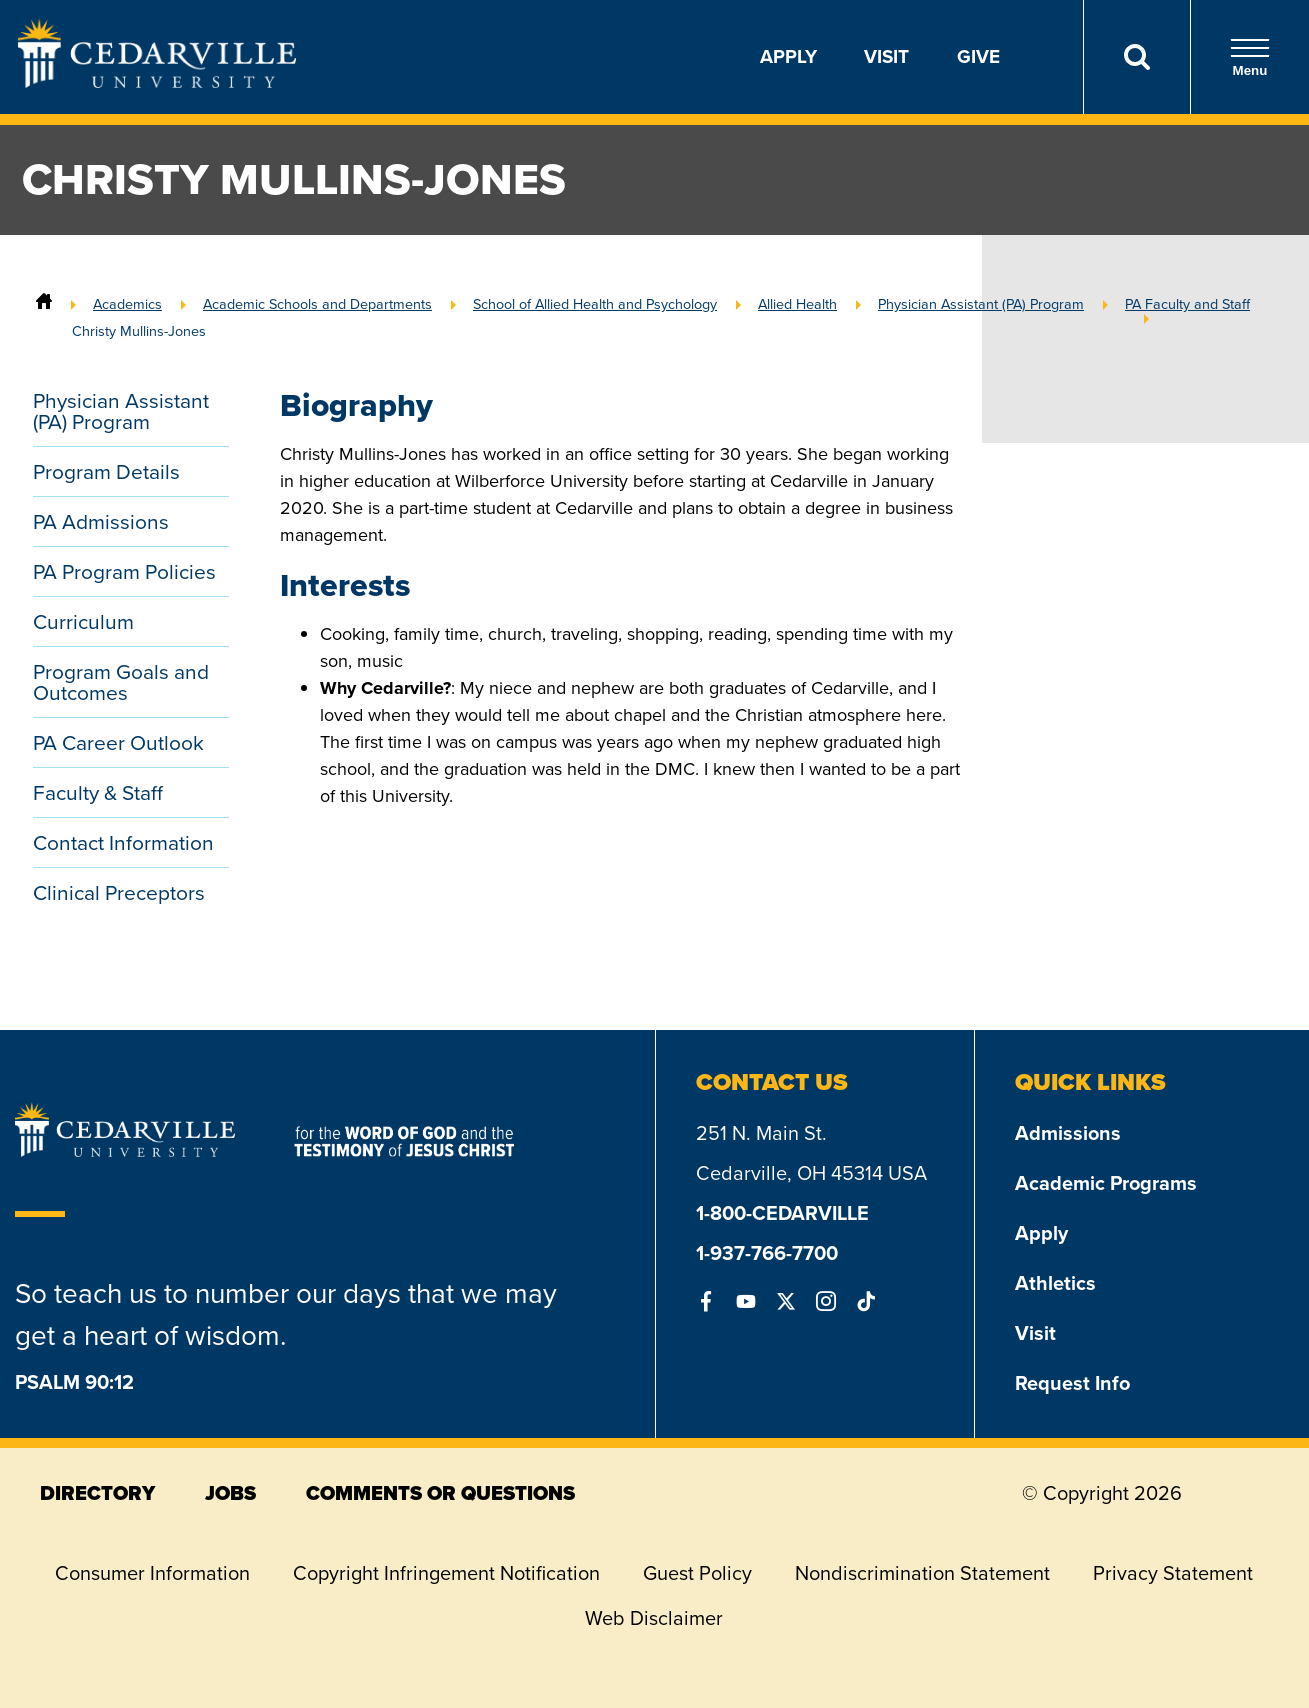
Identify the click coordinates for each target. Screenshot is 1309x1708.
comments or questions (440, 1493)
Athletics (1055, 1283)
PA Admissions (101, 521)
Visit (886, 56)
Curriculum (83, 621)
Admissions (1068, 1133)
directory (97, 1493)
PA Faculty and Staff (1187, 304)
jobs (230, 1493)
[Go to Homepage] (157, 82)
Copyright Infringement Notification (446, 1573)
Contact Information (123, 842)
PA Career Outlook (118, 742)
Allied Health (797, 304)
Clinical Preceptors (119, 892)
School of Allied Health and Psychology (595, 304)
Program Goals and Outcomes (121, 682)
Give (978, 56)
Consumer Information (152, 1573)
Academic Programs (1106, 1183)
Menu (1250, 57)
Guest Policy (697, 1573)
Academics (127, 304)
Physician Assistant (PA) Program (981, 304)
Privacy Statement (1173, 1573)
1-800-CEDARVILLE (782, 1213)
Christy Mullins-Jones (139, 331)
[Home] (44, 304)
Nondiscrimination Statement (922, 1573)
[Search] (1136, 57)
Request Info (1072, 1383)
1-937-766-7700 (767, 1253)
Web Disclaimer (654, 1618)
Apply (788, 56)
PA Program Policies (124, 571)
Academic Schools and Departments (317, 304)
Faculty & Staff (98, 792)
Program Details (106, 471)
